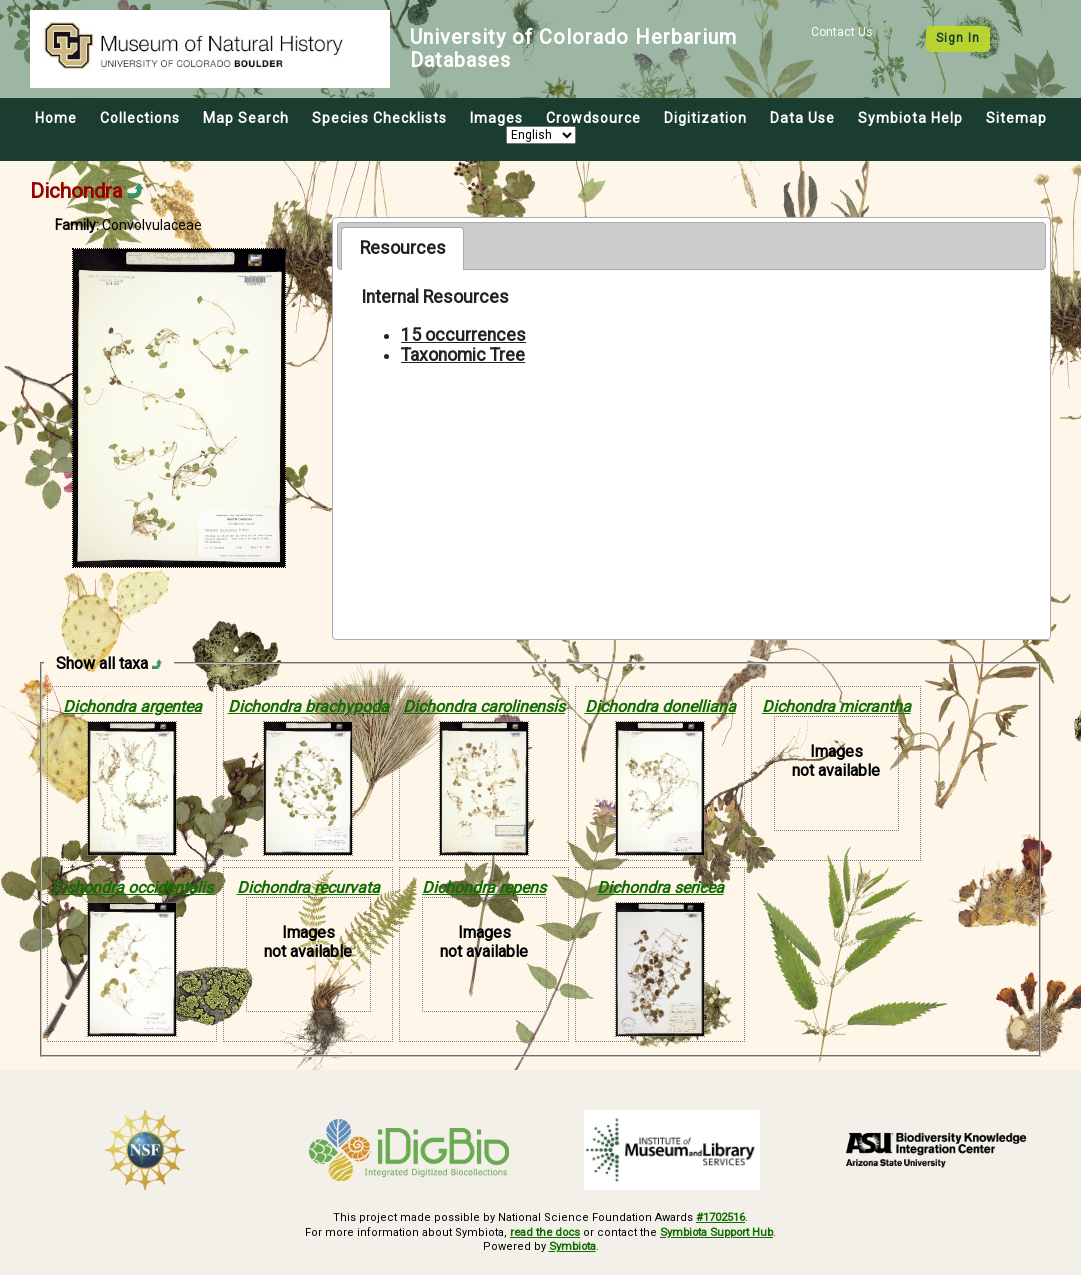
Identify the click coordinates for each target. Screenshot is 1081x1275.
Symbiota (572, 1246)
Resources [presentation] (403, 248)
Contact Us (842, 32)
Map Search (246, 118)
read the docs (542, 1231)
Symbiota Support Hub (718, 1231)
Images (496, 118)
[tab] (402, 248)
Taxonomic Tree (463, 355)
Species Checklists (379, 118)
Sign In (958, 38)
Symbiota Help (910, 118)
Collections (140, 118)
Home (56, 118)
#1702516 (720, 1217)
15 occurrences (463, 335)
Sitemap (1016, 118)
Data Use (802, 118)
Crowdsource (593, 118)
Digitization (705, 118)
